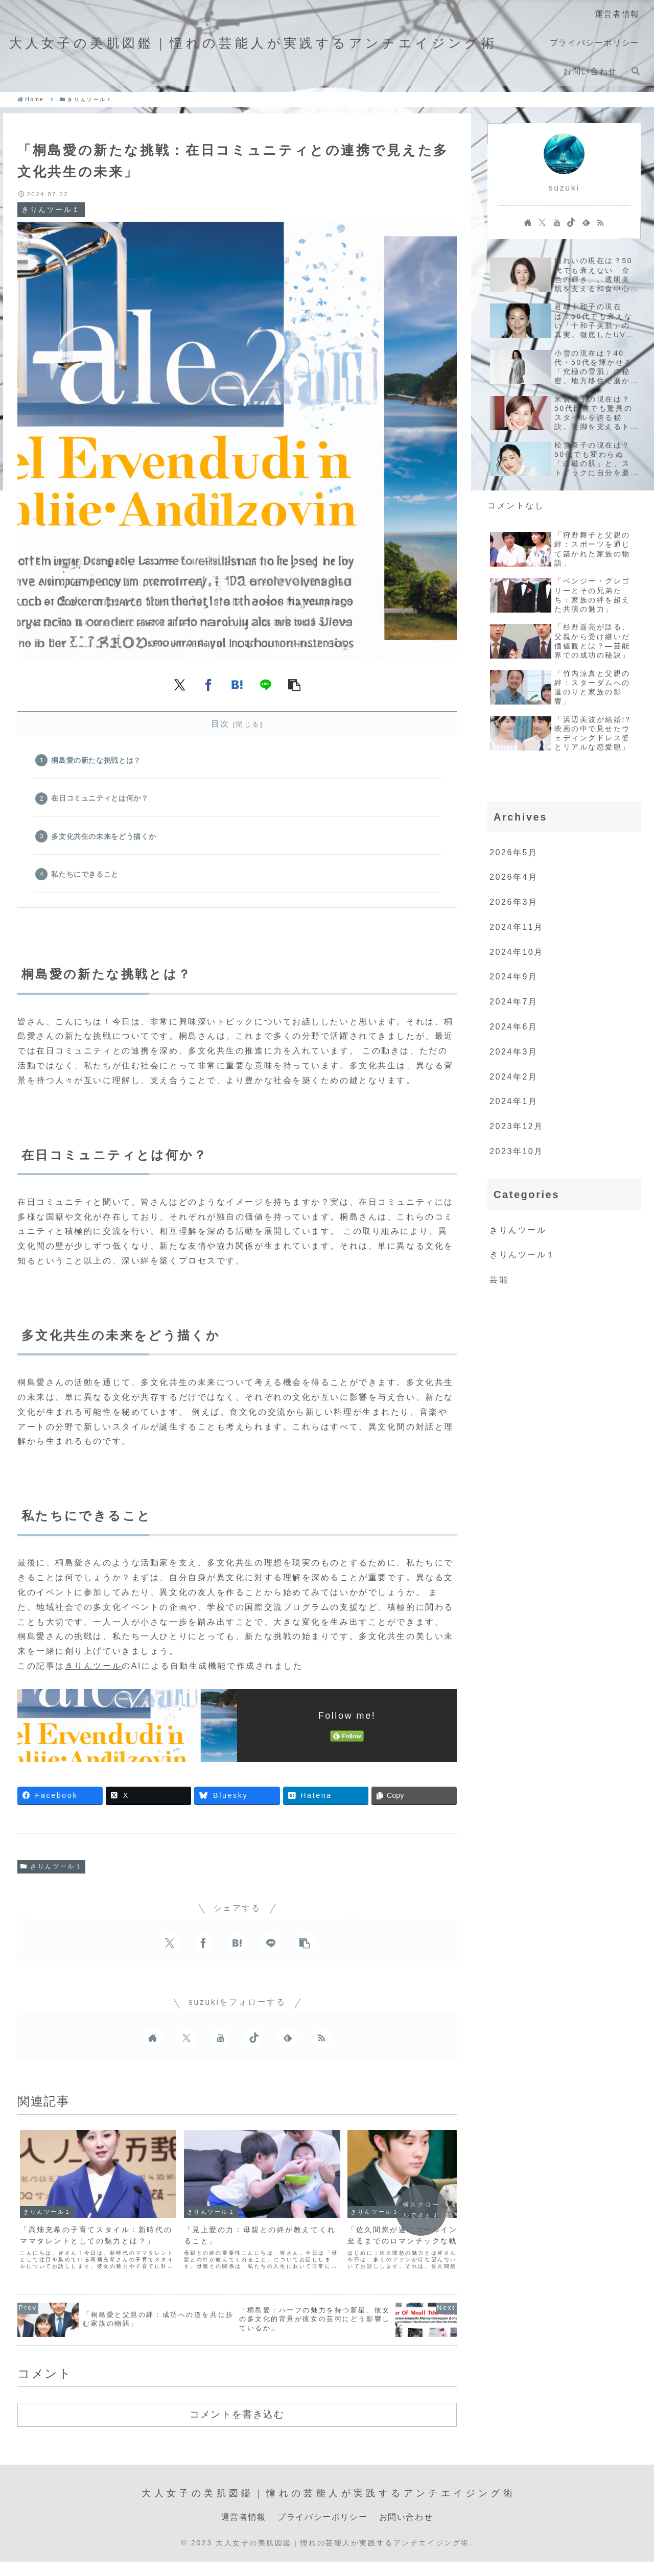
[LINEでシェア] (265, 684)
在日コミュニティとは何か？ (100, 799)
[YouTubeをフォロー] (220, 2041)
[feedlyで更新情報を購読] (287, 2041)
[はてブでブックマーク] (237, 684)
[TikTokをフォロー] (254, 2041)
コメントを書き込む (237, 2409)
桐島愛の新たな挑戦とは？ (97, 761)
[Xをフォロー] (186, 2041)
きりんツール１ (51, 1870)
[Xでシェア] (180, 684)
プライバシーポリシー (322, 2511)
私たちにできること (86, 877)
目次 (220, 723)
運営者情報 (243, 2511)
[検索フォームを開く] (636, 71)
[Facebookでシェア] (208, 684)
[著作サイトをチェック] (153, 2041)
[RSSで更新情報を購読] (321, 2041)
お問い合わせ (406, 2511)
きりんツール (93, 1669)
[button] (294, 684)
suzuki (564, 187)
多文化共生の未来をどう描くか (104, 838)
